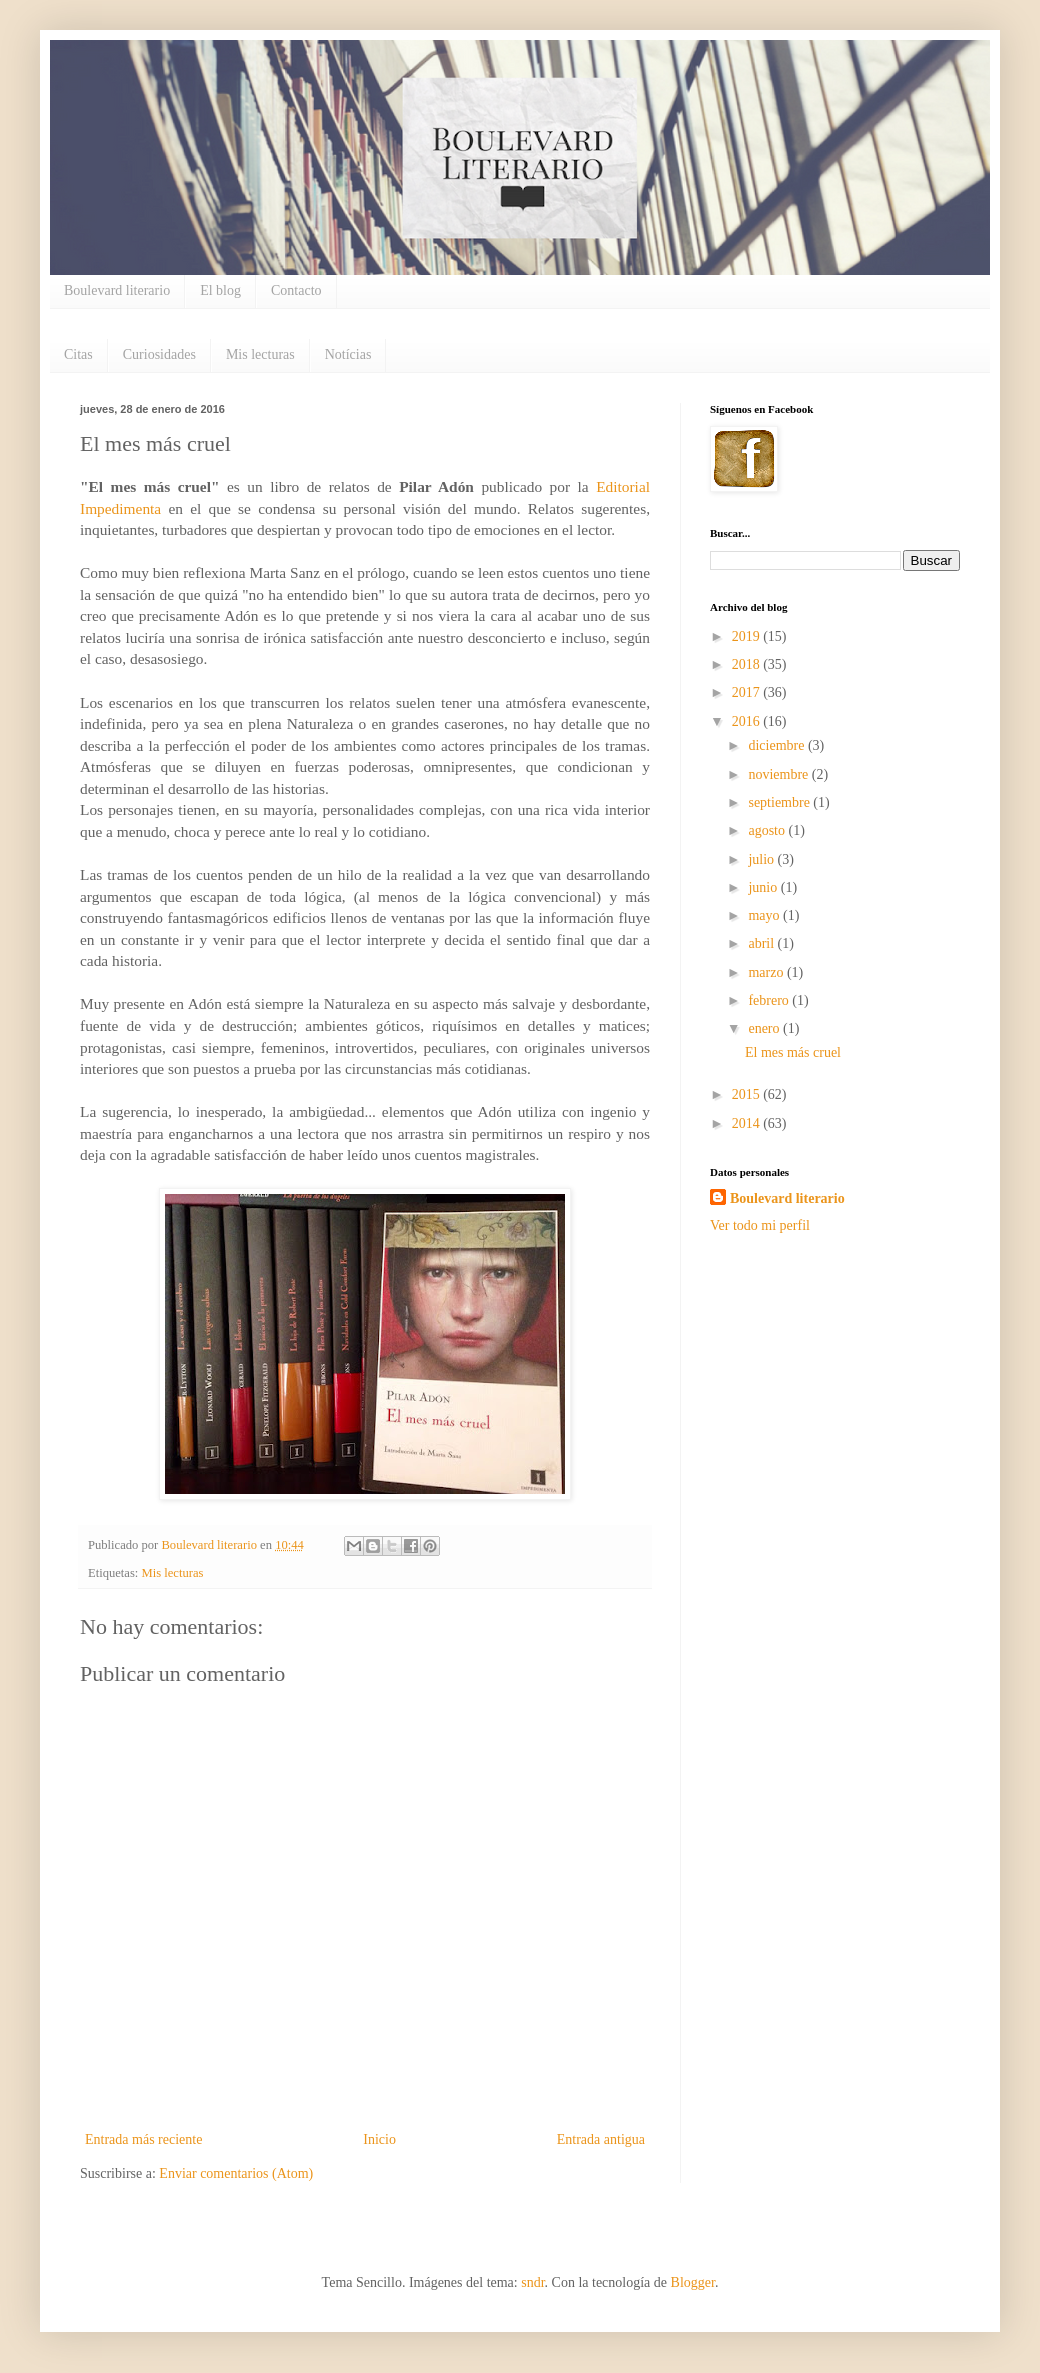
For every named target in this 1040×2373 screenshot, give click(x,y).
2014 (748, 1123)
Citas (78, 354)
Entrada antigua (601, 2139)
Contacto (296, 290)
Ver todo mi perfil (760, 1225)
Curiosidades (159, 354)
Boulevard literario (117, 290)
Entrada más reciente (143, 2139)
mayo (765, 915)
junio (764, 887)
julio (762, 859)
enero (765, 1028)
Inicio (379, 2139)
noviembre (779, 774)
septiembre (780, 802)
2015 (748, 1094)
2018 (748, 664)
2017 (748, 692)
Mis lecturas (260, 354)
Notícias (348, 354)
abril (762, 943)
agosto (768, 830)
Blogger (693, 2282)
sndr (532, 2282)
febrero (770, 1000)
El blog (220, 290)
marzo (767, 972)
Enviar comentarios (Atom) (236, 2173)
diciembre (777, 745)
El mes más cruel (793, 1052)
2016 (748, 721)
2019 (748, 636)
